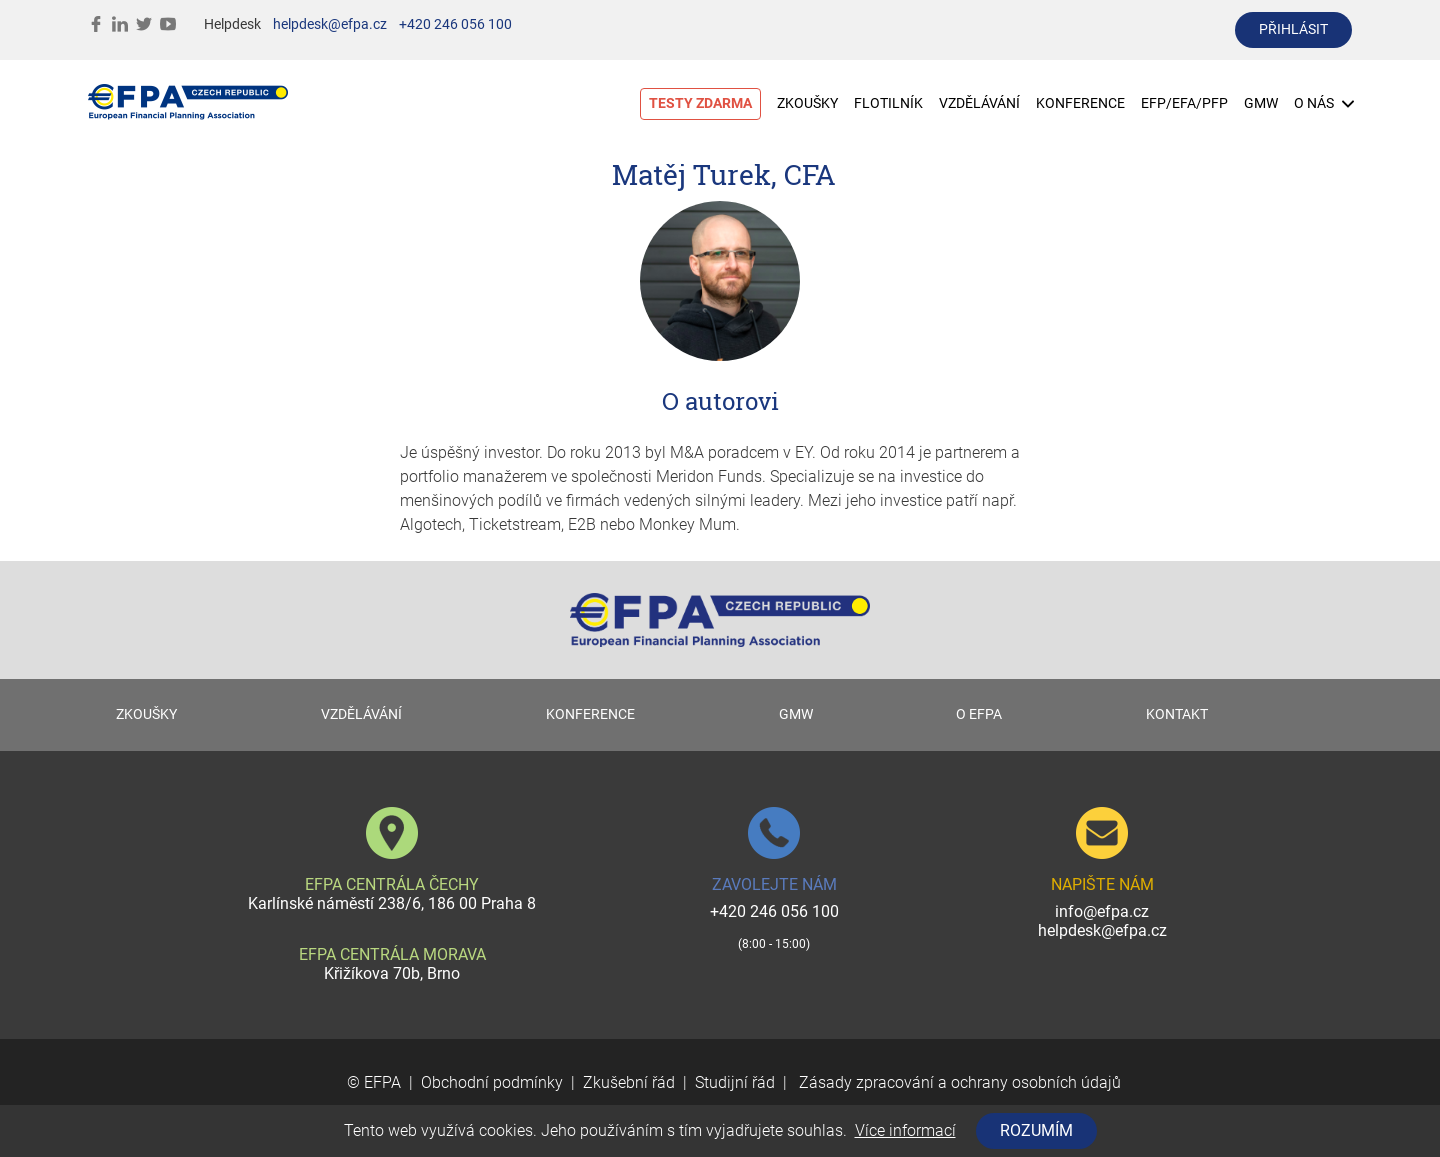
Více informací (905, 1130)
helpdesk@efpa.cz (330, 24)
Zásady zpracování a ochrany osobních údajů (958, 1082)
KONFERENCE (1080, 103)
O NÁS (1324, 103)
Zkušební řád (629, 1082)
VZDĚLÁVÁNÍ (979, 103)
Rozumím (1036, 1130)
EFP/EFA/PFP (1184, 103)
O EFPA (979, 714)
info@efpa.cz (1102, 911)
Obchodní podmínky (492, 1082)
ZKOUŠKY (807, 103)
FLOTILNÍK (888, 103)
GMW (1261, 103)
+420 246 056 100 (455, 24)
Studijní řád (735, 1082)
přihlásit (1293, 29)
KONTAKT (1177, 714)
